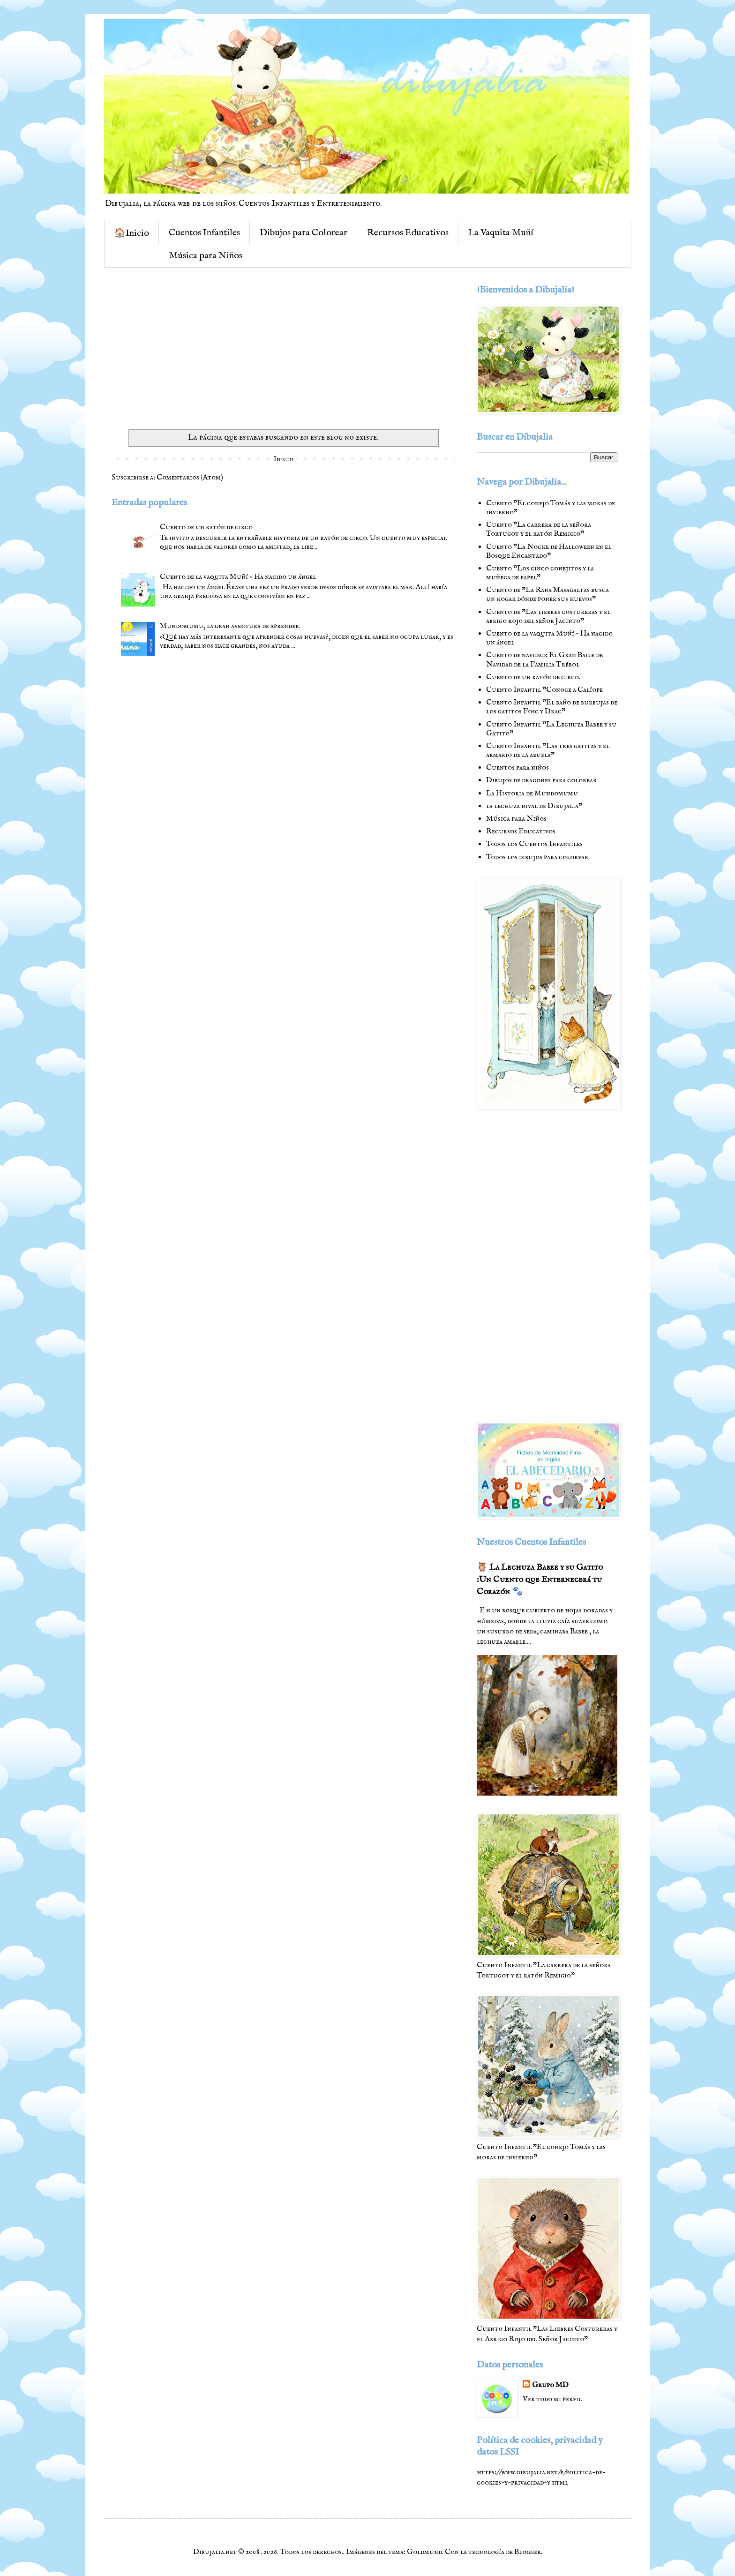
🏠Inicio (131, 233)
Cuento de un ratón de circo (206, 527)
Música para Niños (205, 256)
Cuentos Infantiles (204, 233)
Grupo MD (550, 2385)
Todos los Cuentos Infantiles (534, 844)
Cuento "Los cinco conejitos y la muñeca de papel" (540, 573)
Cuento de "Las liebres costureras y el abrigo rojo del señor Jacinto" (548, 616)
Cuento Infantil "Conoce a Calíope (544, 690)
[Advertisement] (283, 349)
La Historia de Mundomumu (532, 793)
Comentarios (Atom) (190, 477)
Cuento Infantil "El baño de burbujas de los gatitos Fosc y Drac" (551, 707)
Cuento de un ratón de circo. (533, 677)
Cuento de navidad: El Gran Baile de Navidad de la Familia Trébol (544, 660)
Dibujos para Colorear (303, 233)
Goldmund (424, 2552)
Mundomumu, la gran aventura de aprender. (230, 626)
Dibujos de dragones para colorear (541, 780)
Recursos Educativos (408, 233)
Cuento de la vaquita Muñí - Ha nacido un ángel (238, 577)
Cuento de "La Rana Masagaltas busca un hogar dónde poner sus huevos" (547, 594)
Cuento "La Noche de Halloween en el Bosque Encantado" (548, 551)
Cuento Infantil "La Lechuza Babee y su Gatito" (551, 729)
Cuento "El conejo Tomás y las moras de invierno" (550, 508)
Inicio (283, 459)
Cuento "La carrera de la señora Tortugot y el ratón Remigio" (538, 529)
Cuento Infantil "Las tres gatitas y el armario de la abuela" (547, 750)
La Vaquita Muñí (500, 233)
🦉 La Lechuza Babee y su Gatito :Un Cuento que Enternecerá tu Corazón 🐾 (540, 1579)
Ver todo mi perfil (552, 2399)
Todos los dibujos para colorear (537, 857)
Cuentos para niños (517, 767)
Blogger (527, 2552)
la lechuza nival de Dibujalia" (534, 806)
